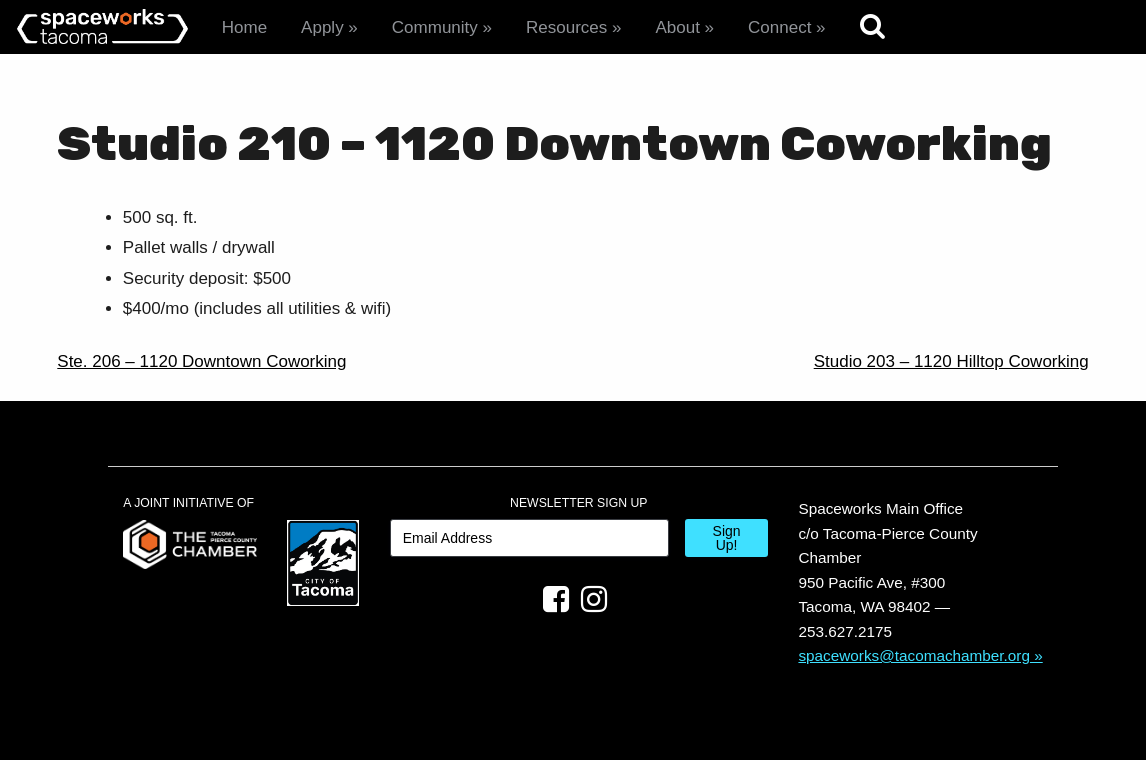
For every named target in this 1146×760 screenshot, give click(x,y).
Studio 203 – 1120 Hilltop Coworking (951, 361)
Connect (779, 27)
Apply (322, 27)
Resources (566, 27)
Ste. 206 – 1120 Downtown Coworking (201, 361)
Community (435, 27)
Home (244, 27)
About (677, 27)
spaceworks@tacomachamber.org (914, 655)
